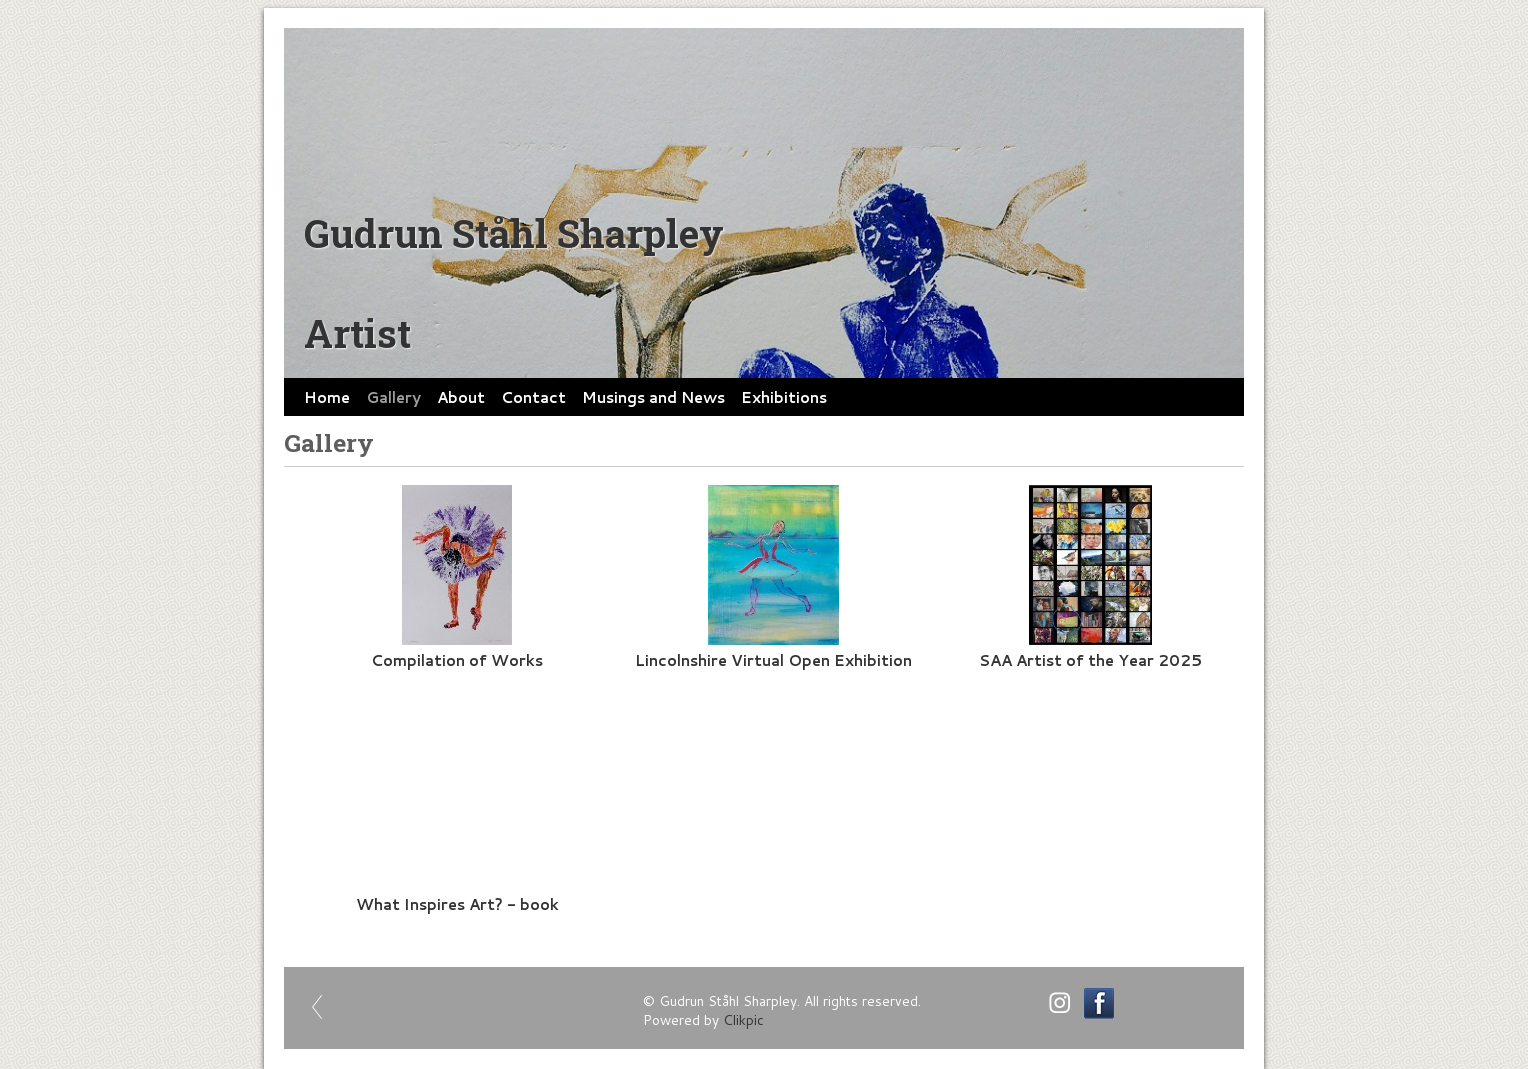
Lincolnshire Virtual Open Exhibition (773, 660)
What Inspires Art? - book (457, 904)
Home (327, 397)
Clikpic (743, 1019)
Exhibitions (784, 397)
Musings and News (653, 397)
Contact (533, 397)
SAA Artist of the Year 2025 (1090, 660)
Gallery (393, 397)
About (461, 397)
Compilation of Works (457, 660)
